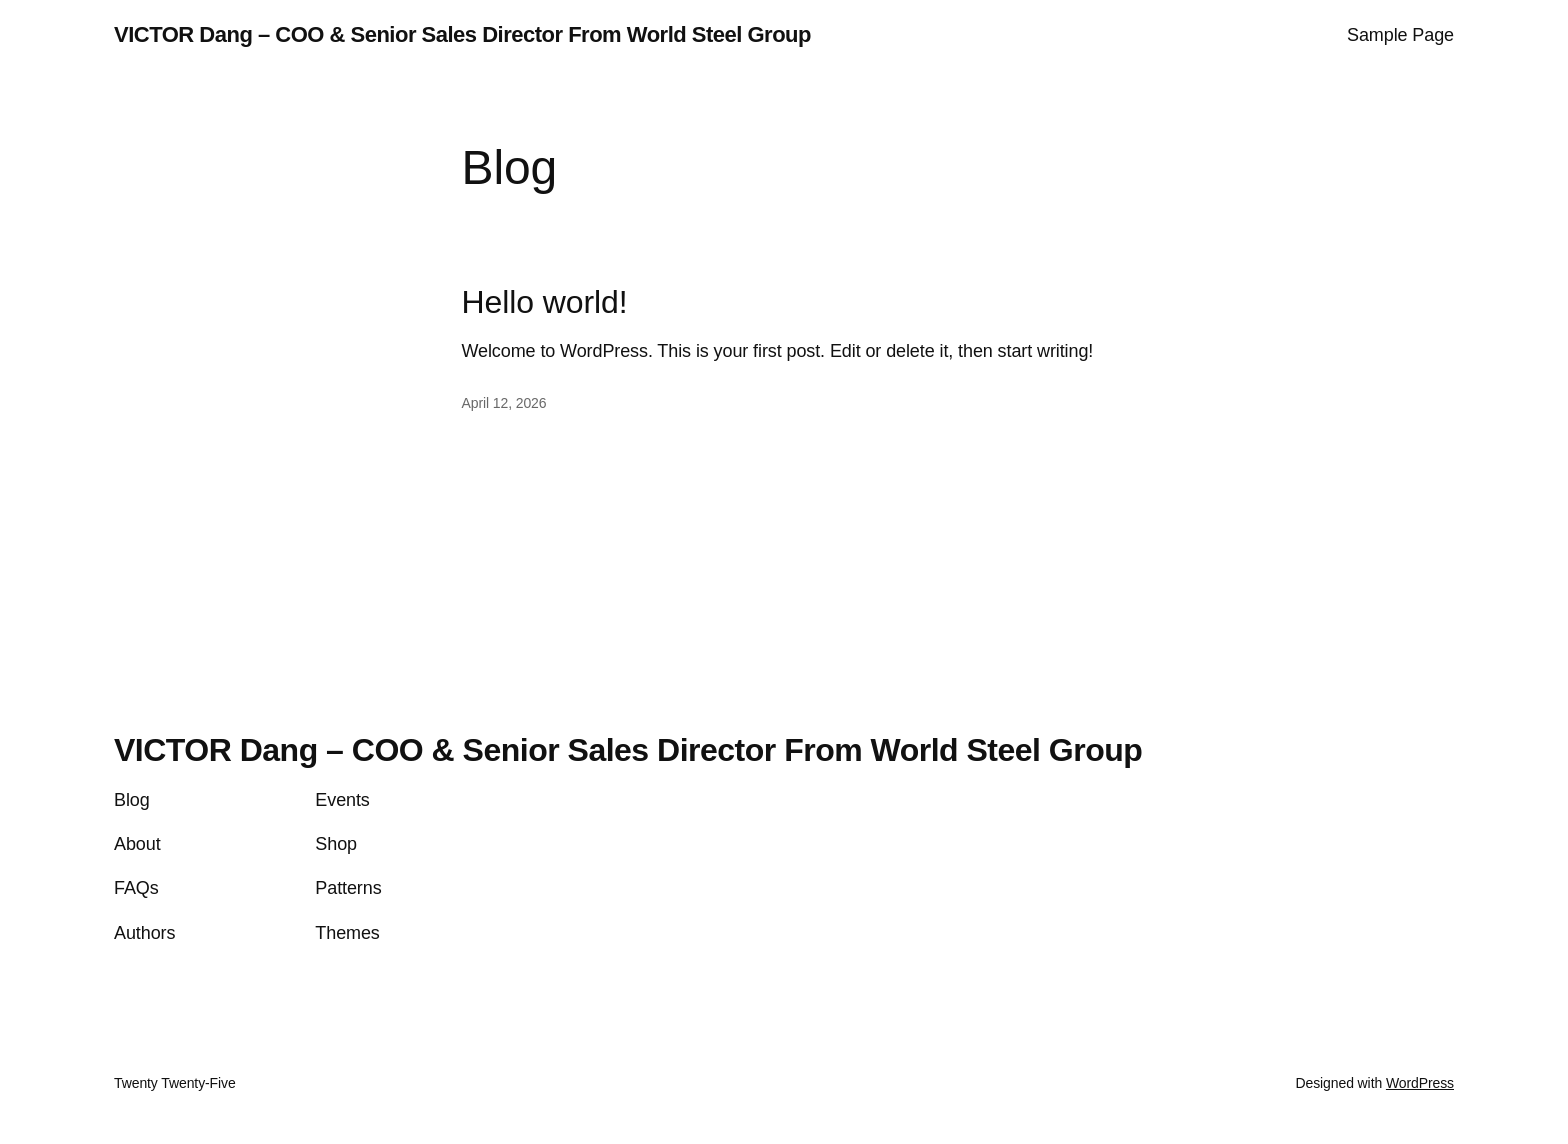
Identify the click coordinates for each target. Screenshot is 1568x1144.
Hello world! (545, 302)
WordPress (1420, 1083)
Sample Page (1400, 35)
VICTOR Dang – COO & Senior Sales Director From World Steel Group (462, 34)
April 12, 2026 (504, 403)
